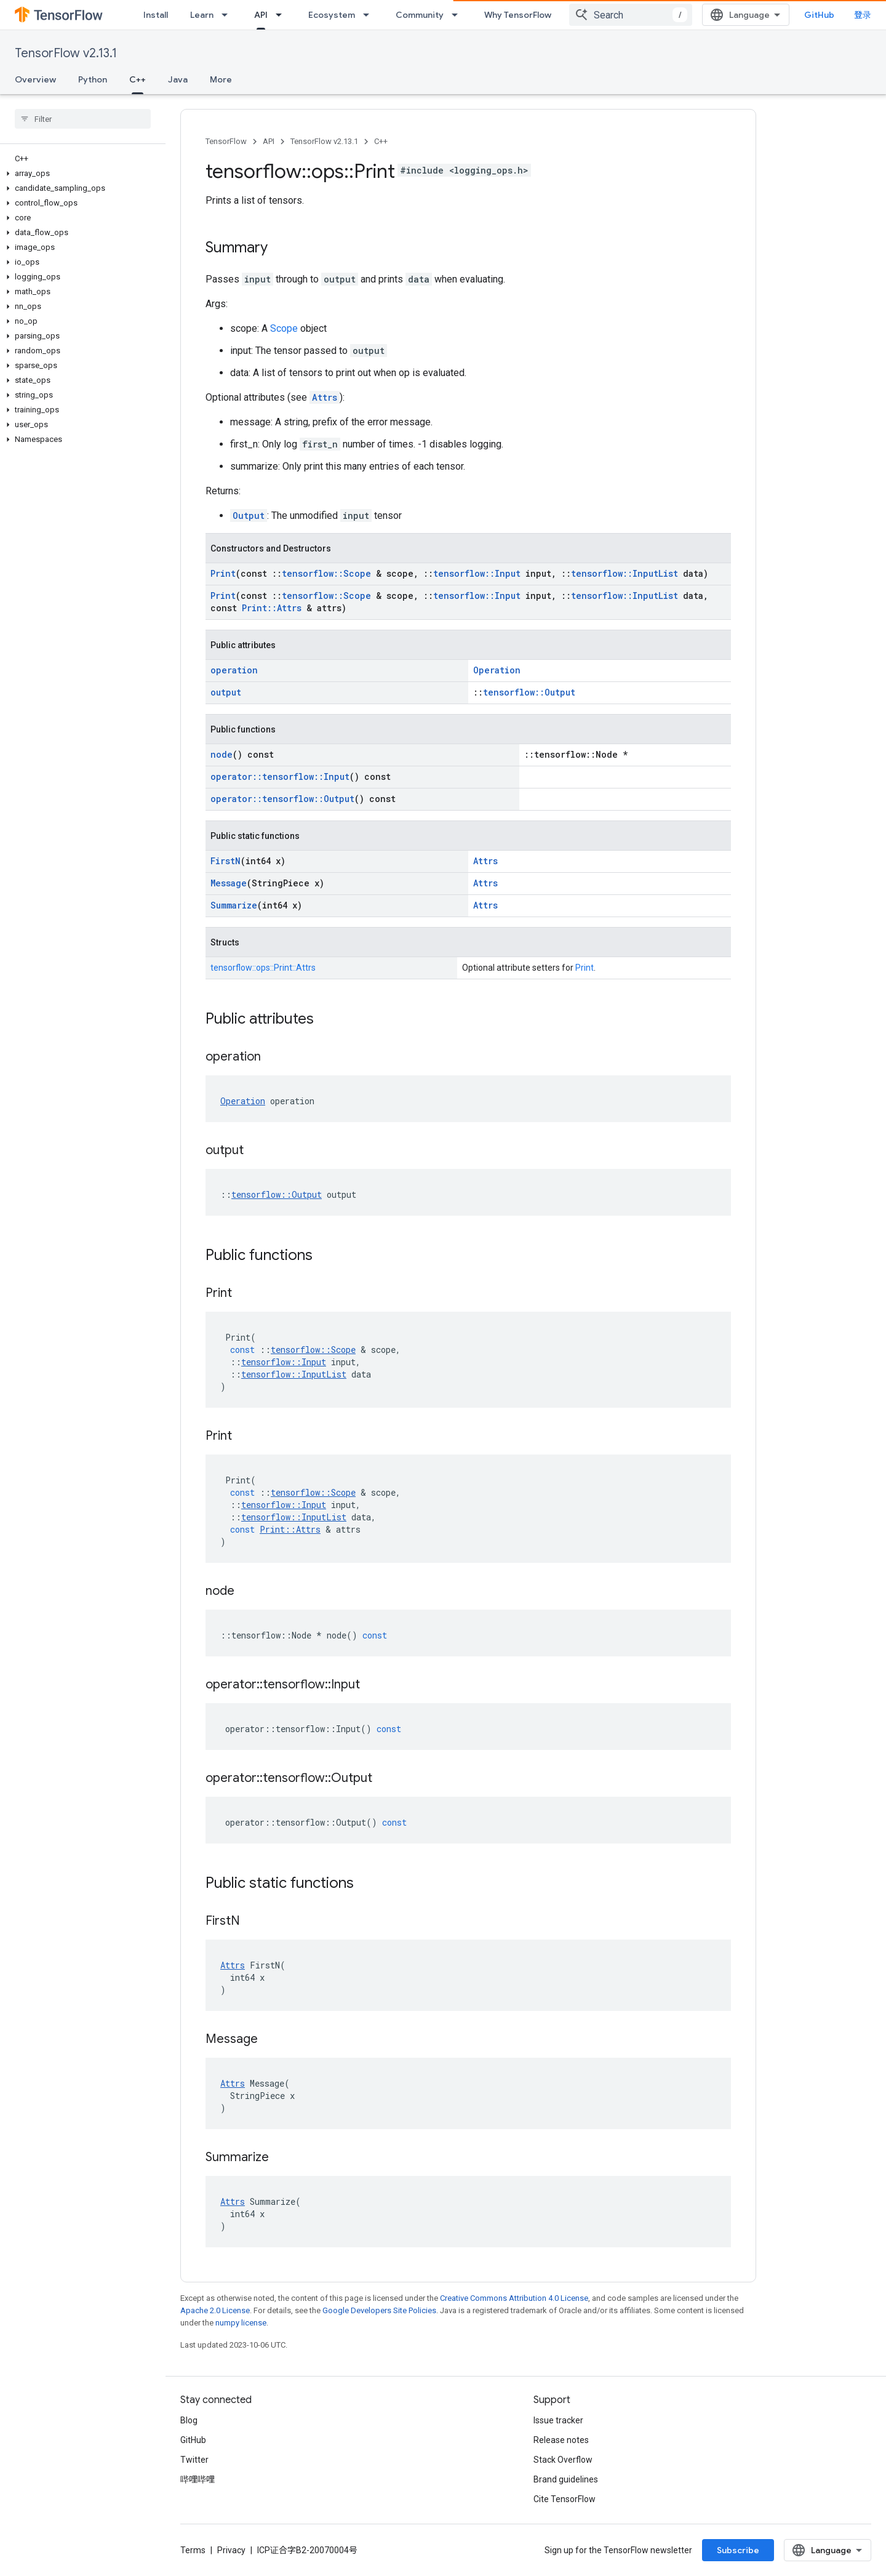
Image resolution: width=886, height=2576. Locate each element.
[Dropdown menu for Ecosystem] (370, 15)
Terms (193, 2550)
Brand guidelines (565, 2479)
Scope (284, 328)
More (221, 79)
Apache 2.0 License (215, 2310)
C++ (381, 141)
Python (92, 79)
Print (223, 573)
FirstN (225, 861)
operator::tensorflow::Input (279, 776)
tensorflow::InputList (624, 573)
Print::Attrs (271, 608)
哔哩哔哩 (197, 2479)
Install (155, 14)
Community (420, 14)
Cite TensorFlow (564, 2499)
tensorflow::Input (477, 573)
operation (234, 670)
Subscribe (738, 2550)
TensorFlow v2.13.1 (66, 53)
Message (228, 883)
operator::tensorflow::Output (282, 798)
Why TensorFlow (517, 14)
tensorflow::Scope (326, 573)
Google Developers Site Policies (379, 2310)
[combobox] (630, 15)
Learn (202, 14)
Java (178, 79)
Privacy (231, 2550)
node (221, 754)
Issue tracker (558, 2420)
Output (249, 515)
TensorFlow (226, 141)
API (268, 141)
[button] (80, 173)
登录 (862, 15)
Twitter (194, 2460)
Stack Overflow (563, 2460)
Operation (497, 670)
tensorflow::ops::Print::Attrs (263, 968)
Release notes (561, 2440)
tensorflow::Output (529, 692)
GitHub (819, 14)
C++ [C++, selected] (137, 79)
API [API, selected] (261, 14)
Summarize (233, 905)
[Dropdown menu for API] (282, 15)
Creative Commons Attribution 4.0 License (514, 2298)
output (225, 692)
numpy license (240, 2322)
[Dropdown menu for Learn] (228, 15)
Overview (35, 79)
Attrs (324, 397)
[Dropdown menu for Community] (458, 15)
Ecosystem (331, 14)
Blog (189, 2420)
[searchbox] (83, 119)
